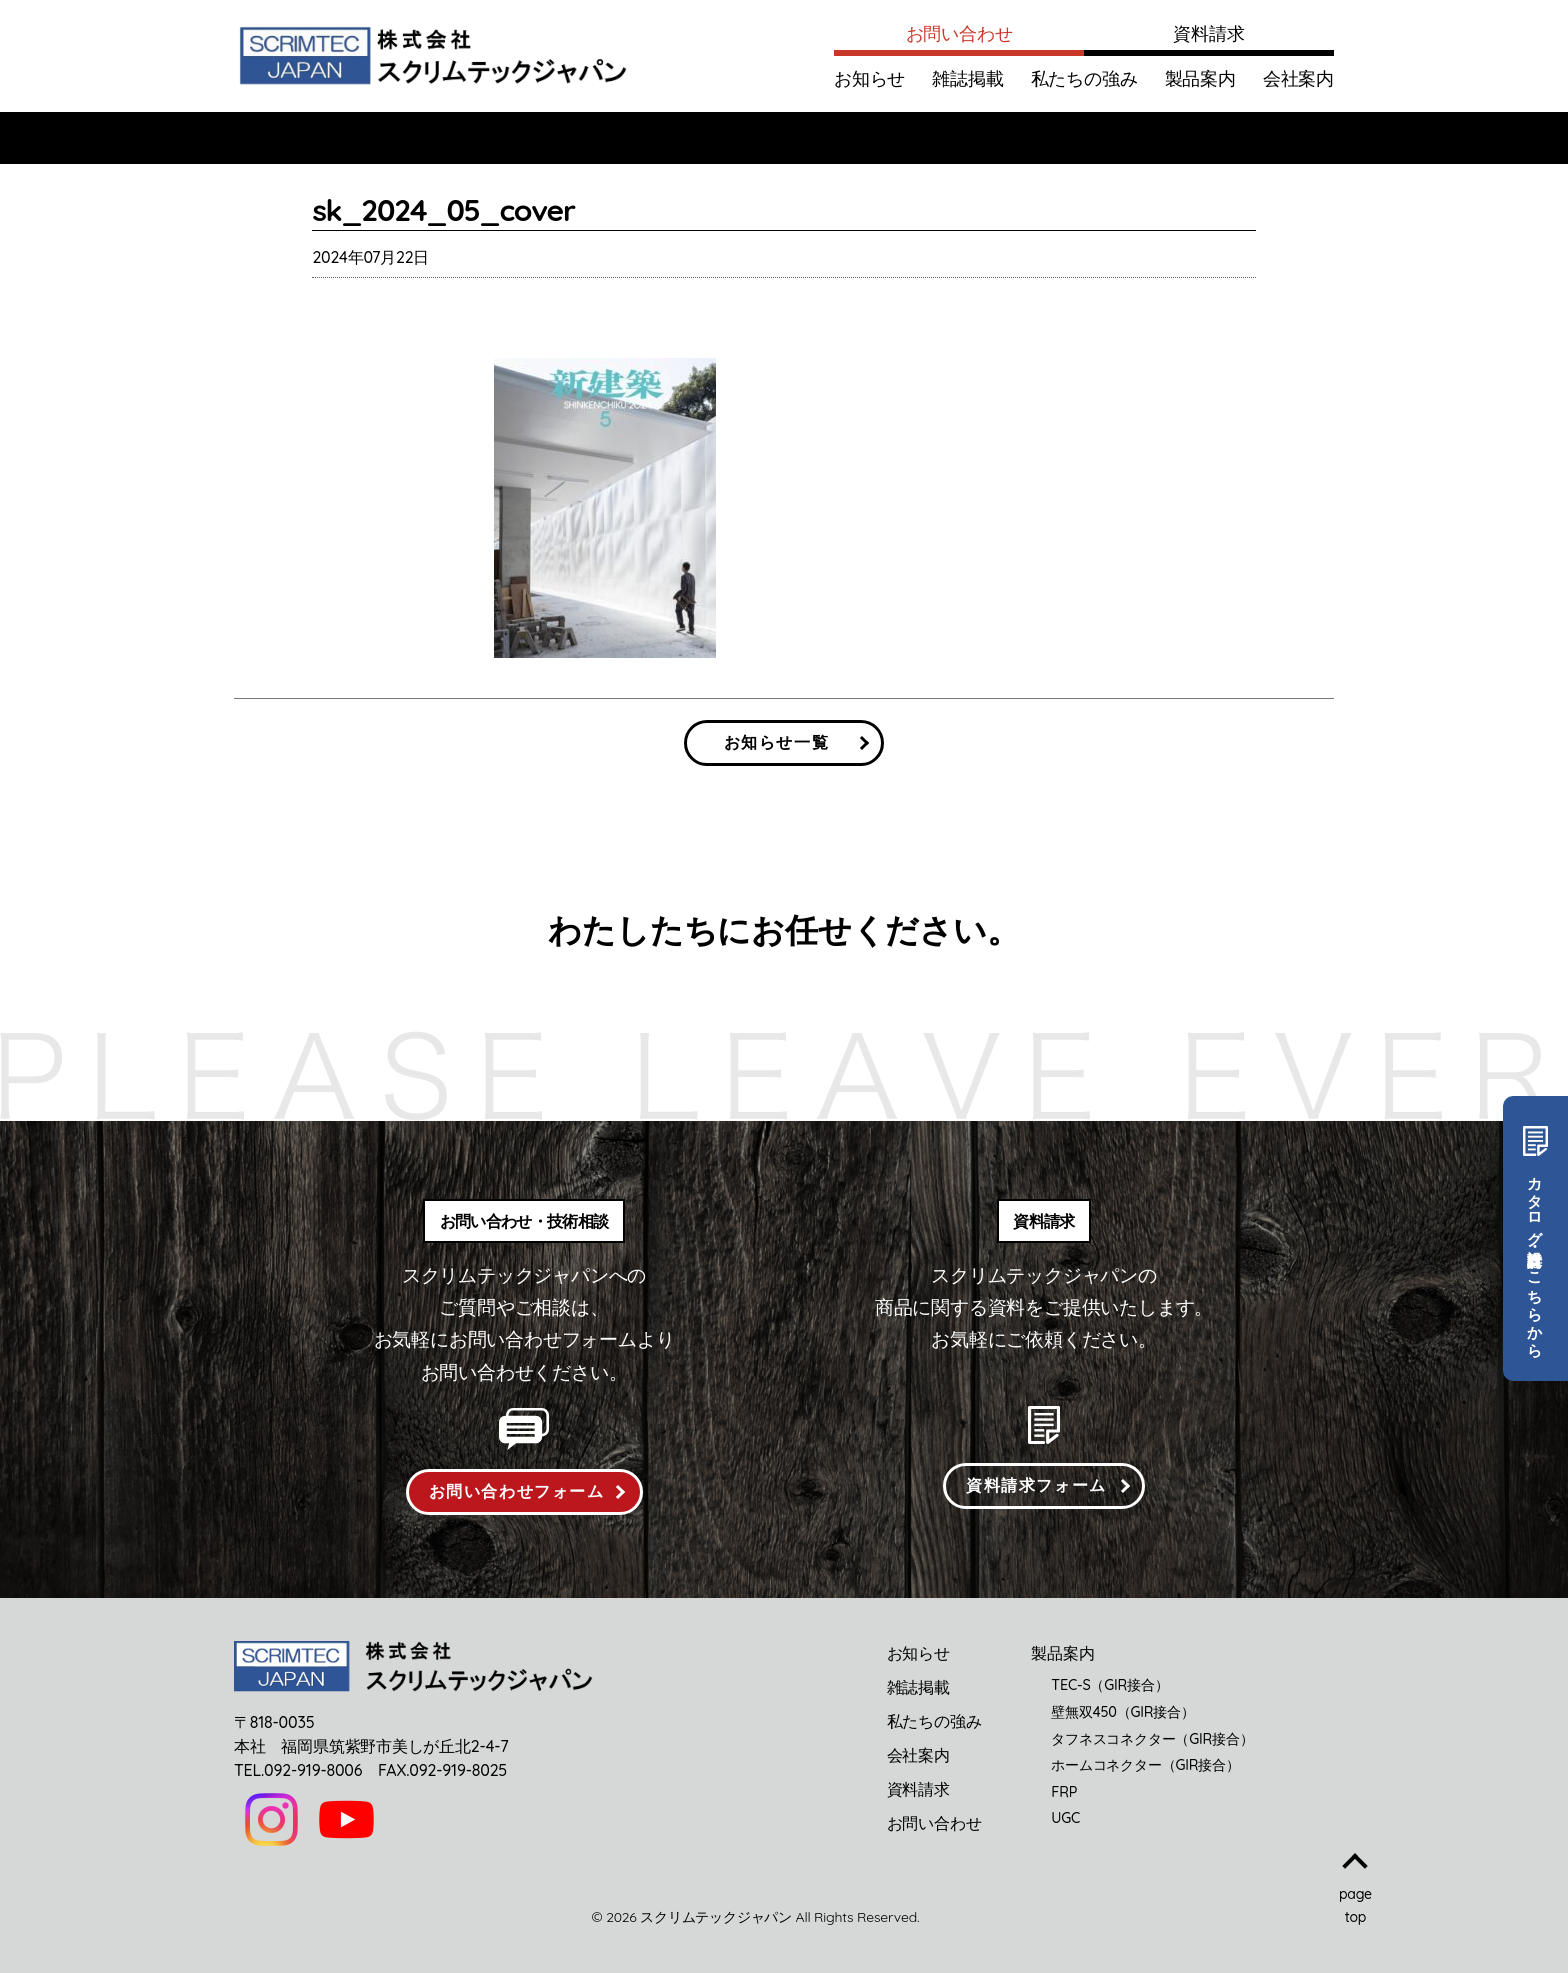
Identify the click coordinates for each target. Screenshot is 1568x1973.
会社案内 (1298, 78)
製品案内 (1200, 78)
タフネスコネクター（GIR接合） (1152, 1739)
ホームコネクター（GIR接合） (1145, 1765)
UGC (1065, 1818)
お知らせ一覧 (777, 742)
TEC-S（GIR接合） (1109, 1685)
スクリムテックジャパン (716, 1917)
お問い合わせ (959, 33)
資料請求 (1208, 33)
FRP (1064, 1792)
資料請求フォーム (1036, 1485)
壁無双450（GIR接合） (1122, 1712)
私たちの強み (1084, 78)
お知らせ (869, 78)
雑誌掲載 (967, 78)
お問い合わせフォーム (517, 1491)
